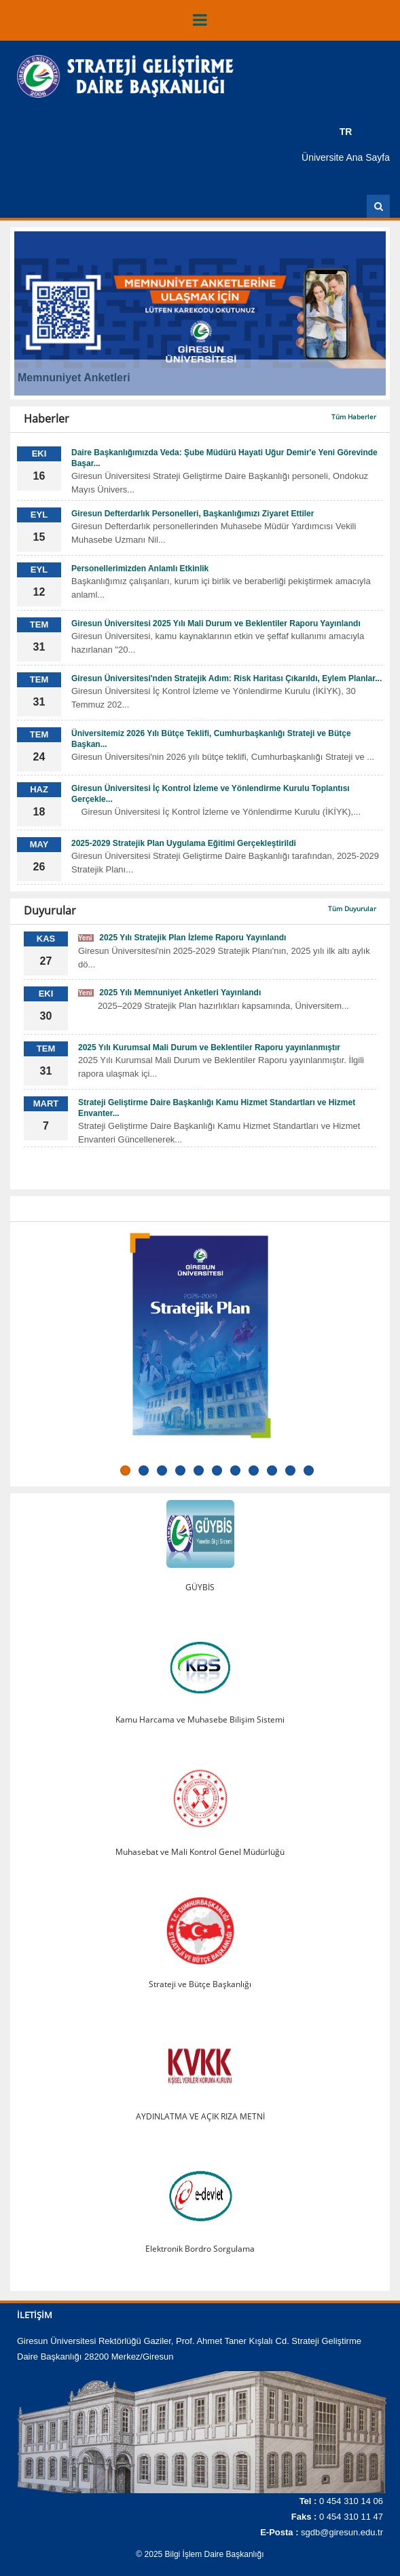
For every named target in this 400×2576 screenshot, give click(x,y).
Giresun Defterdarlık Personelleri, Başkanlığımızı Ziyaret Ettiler (192, 513)
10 (290, 1470)
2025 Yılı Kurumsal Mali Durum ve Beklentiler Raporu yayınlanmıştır (209, 1047)
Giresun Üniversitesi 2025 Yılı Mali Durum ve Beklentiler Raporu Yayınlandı (216, 623)
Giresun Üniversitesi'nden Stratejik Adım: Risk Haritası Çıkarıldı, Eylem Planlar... (226, 678)
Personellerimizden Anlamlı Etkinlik (139, 568)
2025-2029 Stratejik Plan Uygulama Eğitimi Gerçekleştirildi (183, 843)
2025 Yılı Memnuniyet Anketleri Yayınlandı (169, 992)
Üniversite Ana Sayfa (346, 157)
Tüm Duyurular (352, 908)
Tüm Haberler (353, 416)
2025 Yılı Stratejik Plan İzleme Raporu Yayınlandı (182, 937)
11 (309, 1470)
